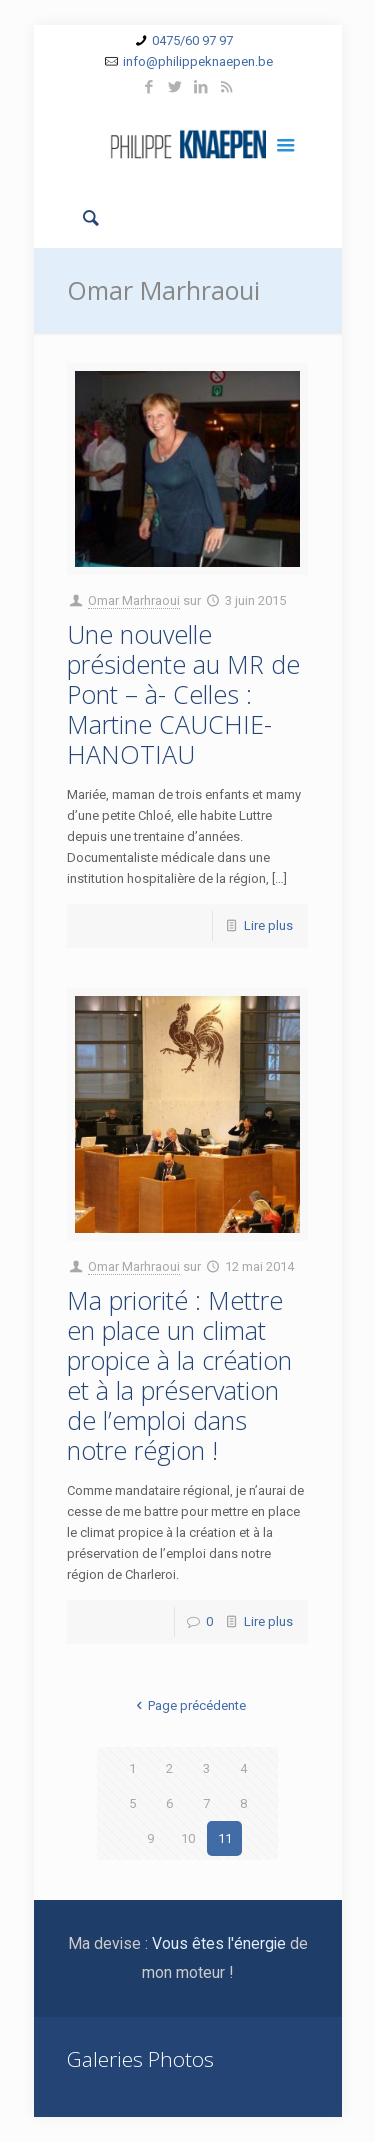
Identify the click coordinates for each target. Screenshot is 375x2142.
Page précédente (187, 1705)
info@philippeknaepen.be (198, 61)
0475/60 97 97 (192, 40)
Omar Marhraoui (134, 600)
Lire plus (268, 925)
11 (225, 1838)
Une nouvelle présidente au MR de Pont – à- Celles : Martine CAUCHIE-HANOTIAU (183, 694)
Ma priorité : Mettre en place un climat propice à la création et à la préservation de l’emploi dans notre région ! (179, 1375)
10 (188, 1838)
